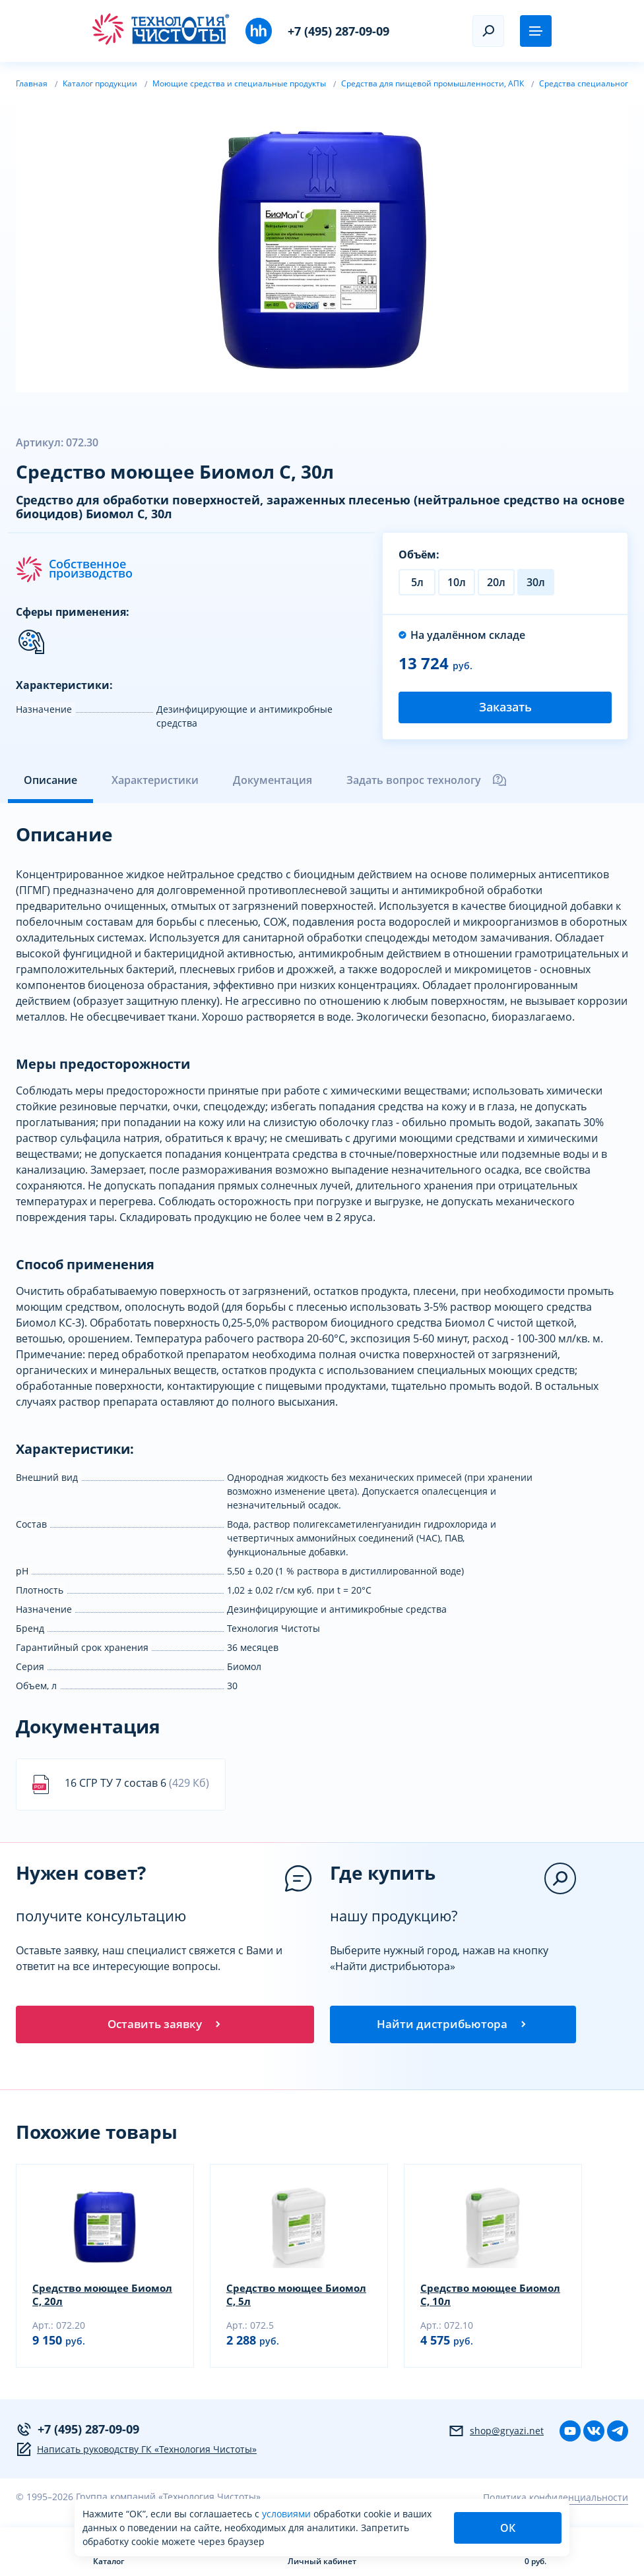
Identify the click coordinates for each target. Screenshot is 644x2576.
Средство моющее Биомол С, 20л (82, 2299)
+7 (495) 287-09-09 (338, 31)
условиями (287, 2513)
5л (417, 582)
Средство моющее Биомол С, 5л (276, 2299)
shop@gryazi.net (496, 2435)
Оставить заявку (165, 2026)
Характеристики (155, 780)
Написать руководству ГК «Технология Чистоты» (136, 2454)
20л (496, 582)
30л (536, 582)
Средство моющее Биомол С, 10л (470, 2299)
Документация (272, 780)
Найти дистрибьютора (453, 2026)
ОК (507, 2528)
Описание (50, 780)
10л (456, 582)
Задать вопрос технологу (426, 780)
